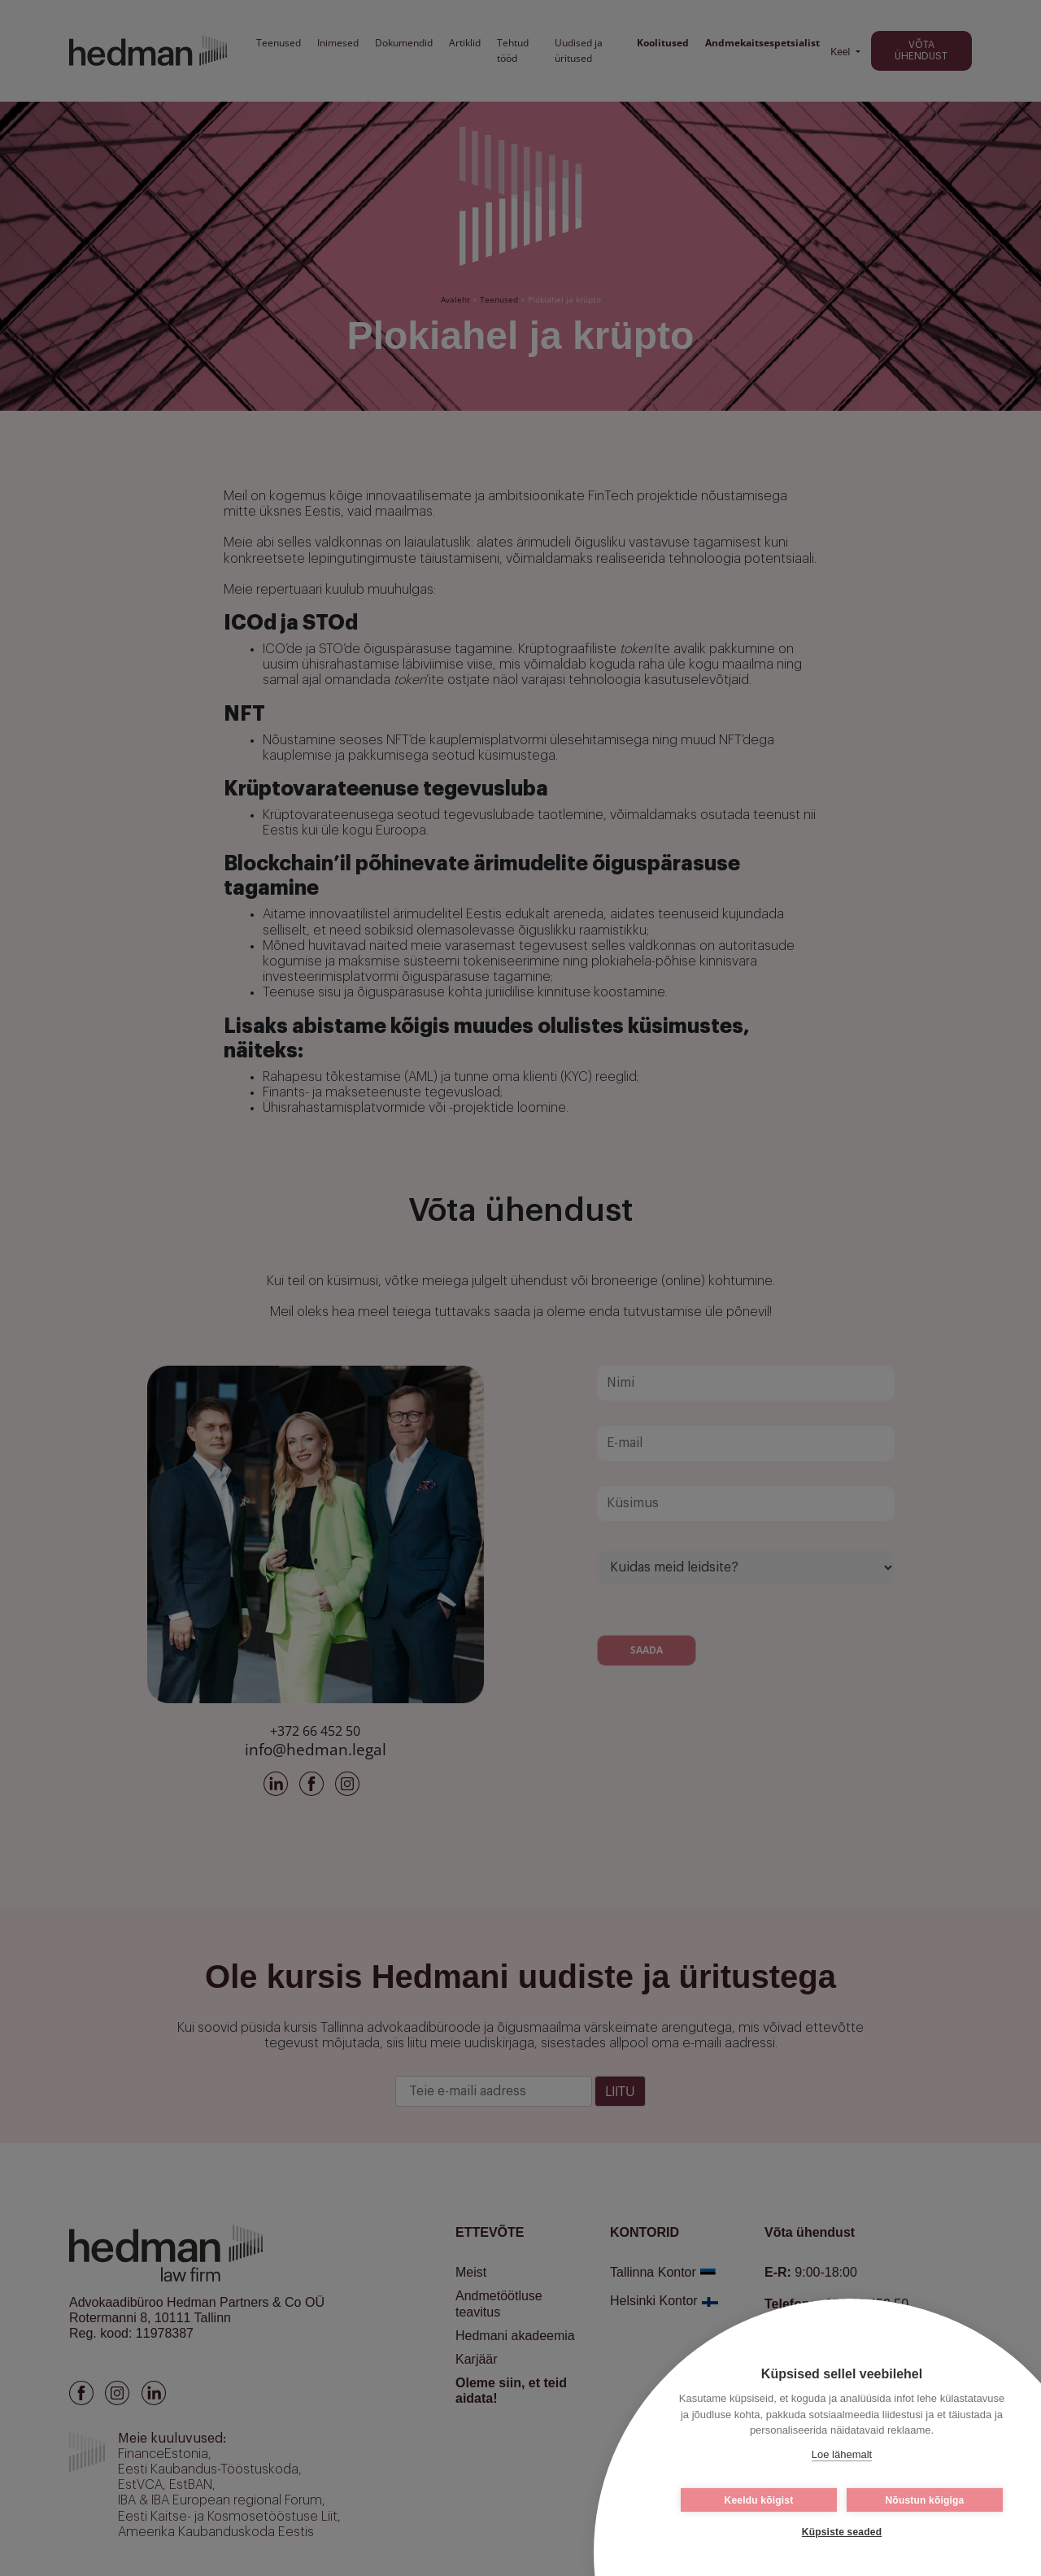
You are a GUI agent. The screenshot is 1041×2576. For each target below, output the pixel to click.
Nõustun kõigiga (925, 2500)
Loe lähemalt (842, 2454)
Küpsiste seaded (842, 2532)
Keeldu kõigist (759, 2500)
